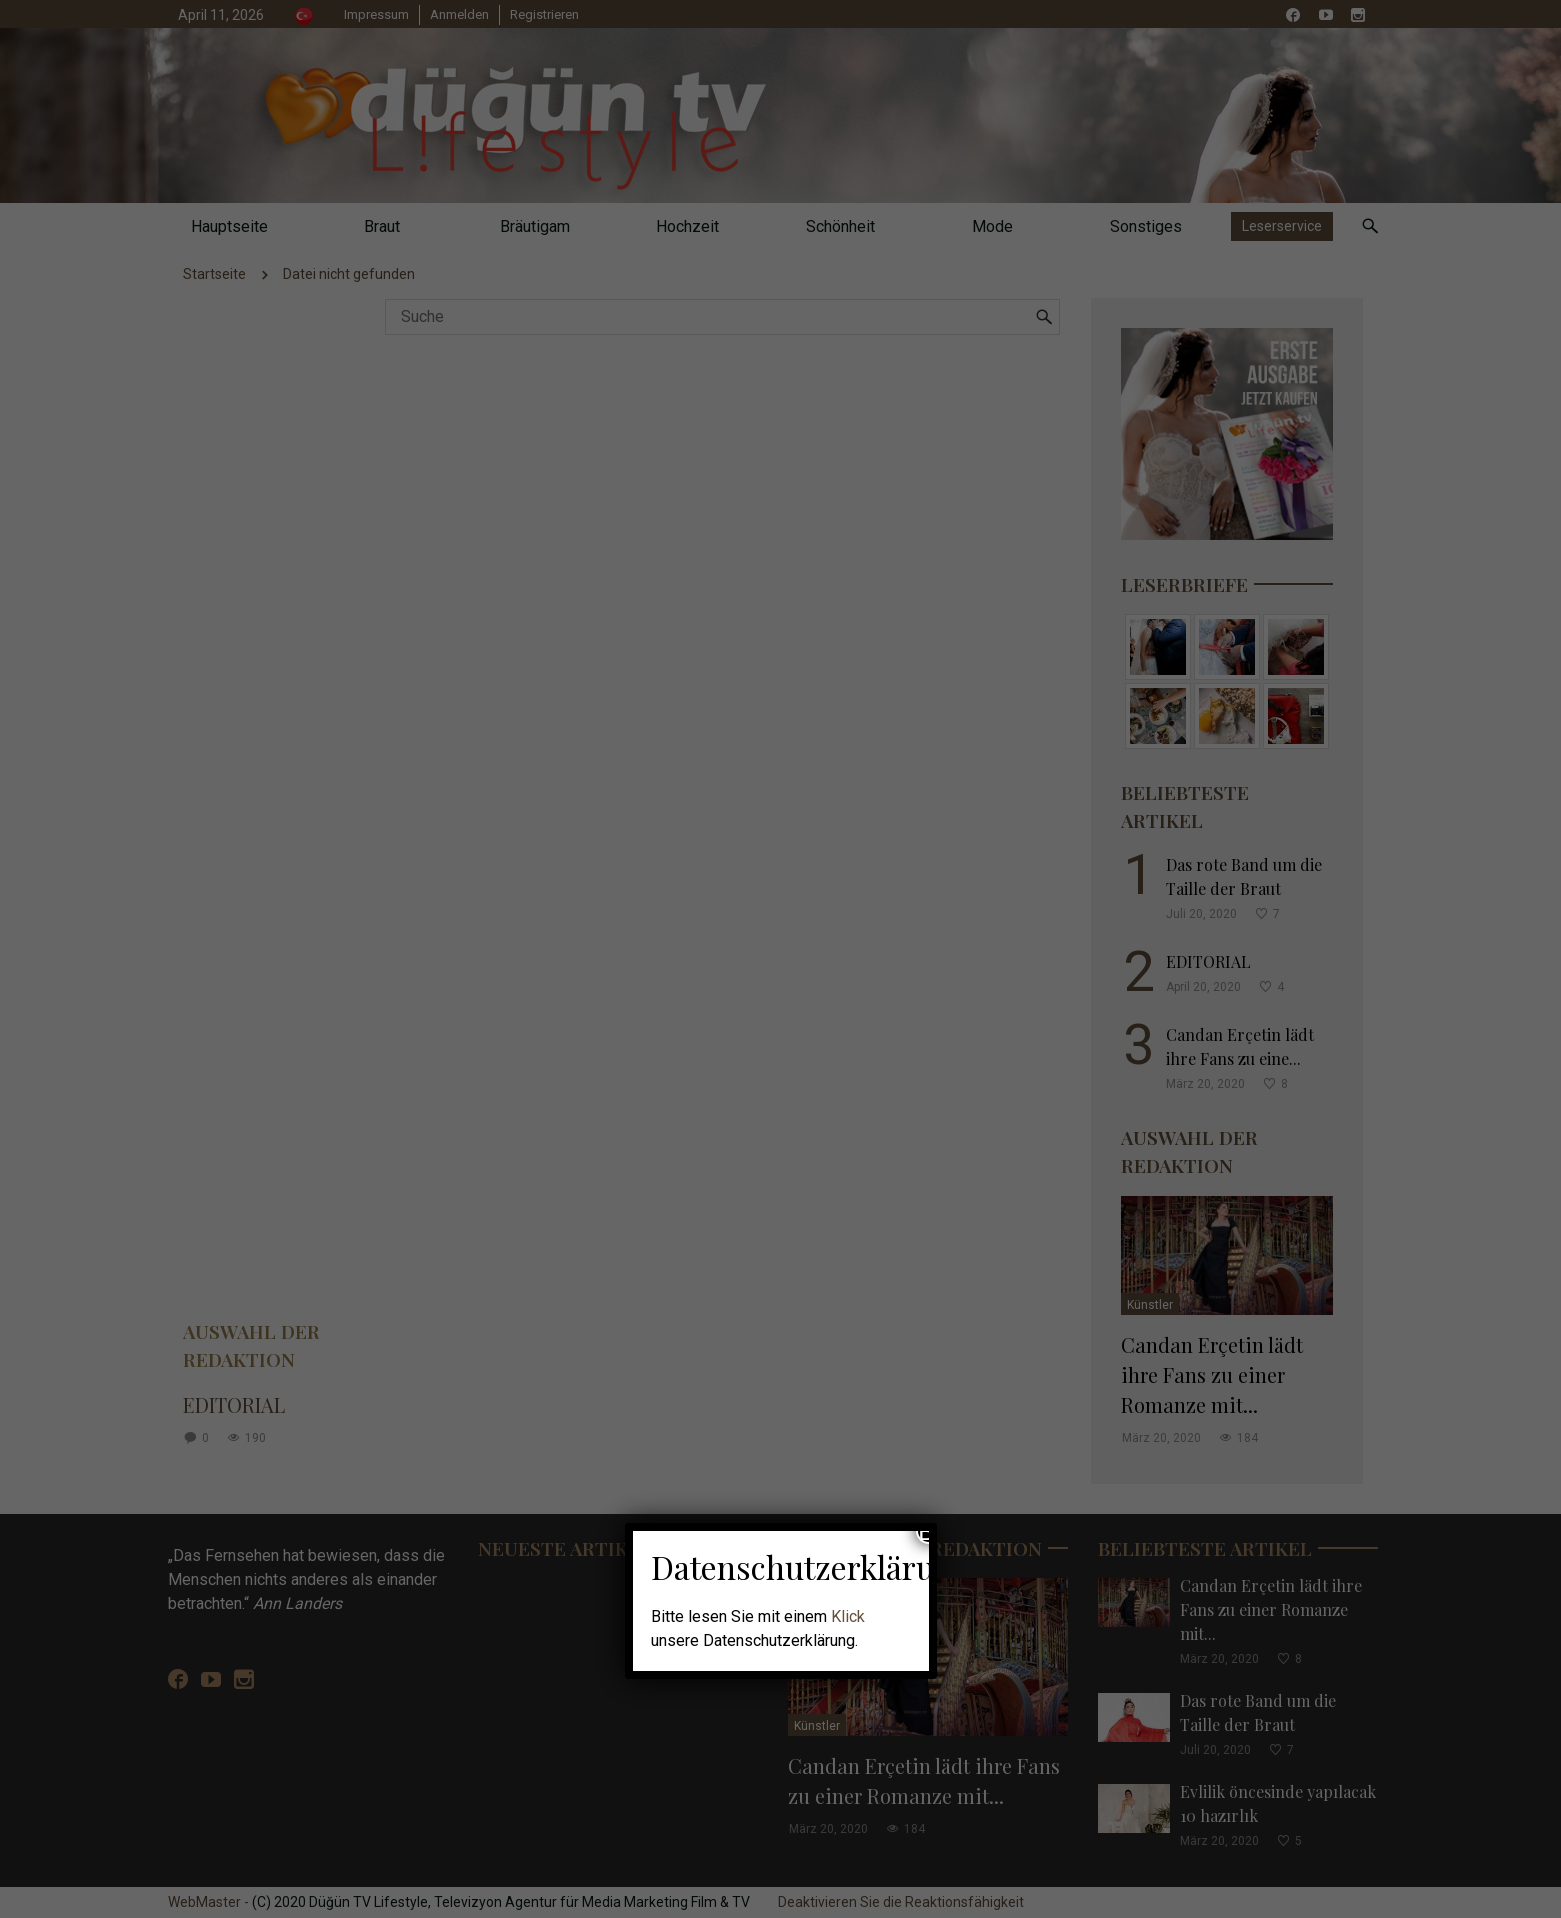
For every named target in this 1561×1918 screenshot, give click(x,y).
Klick (848, 1616)
